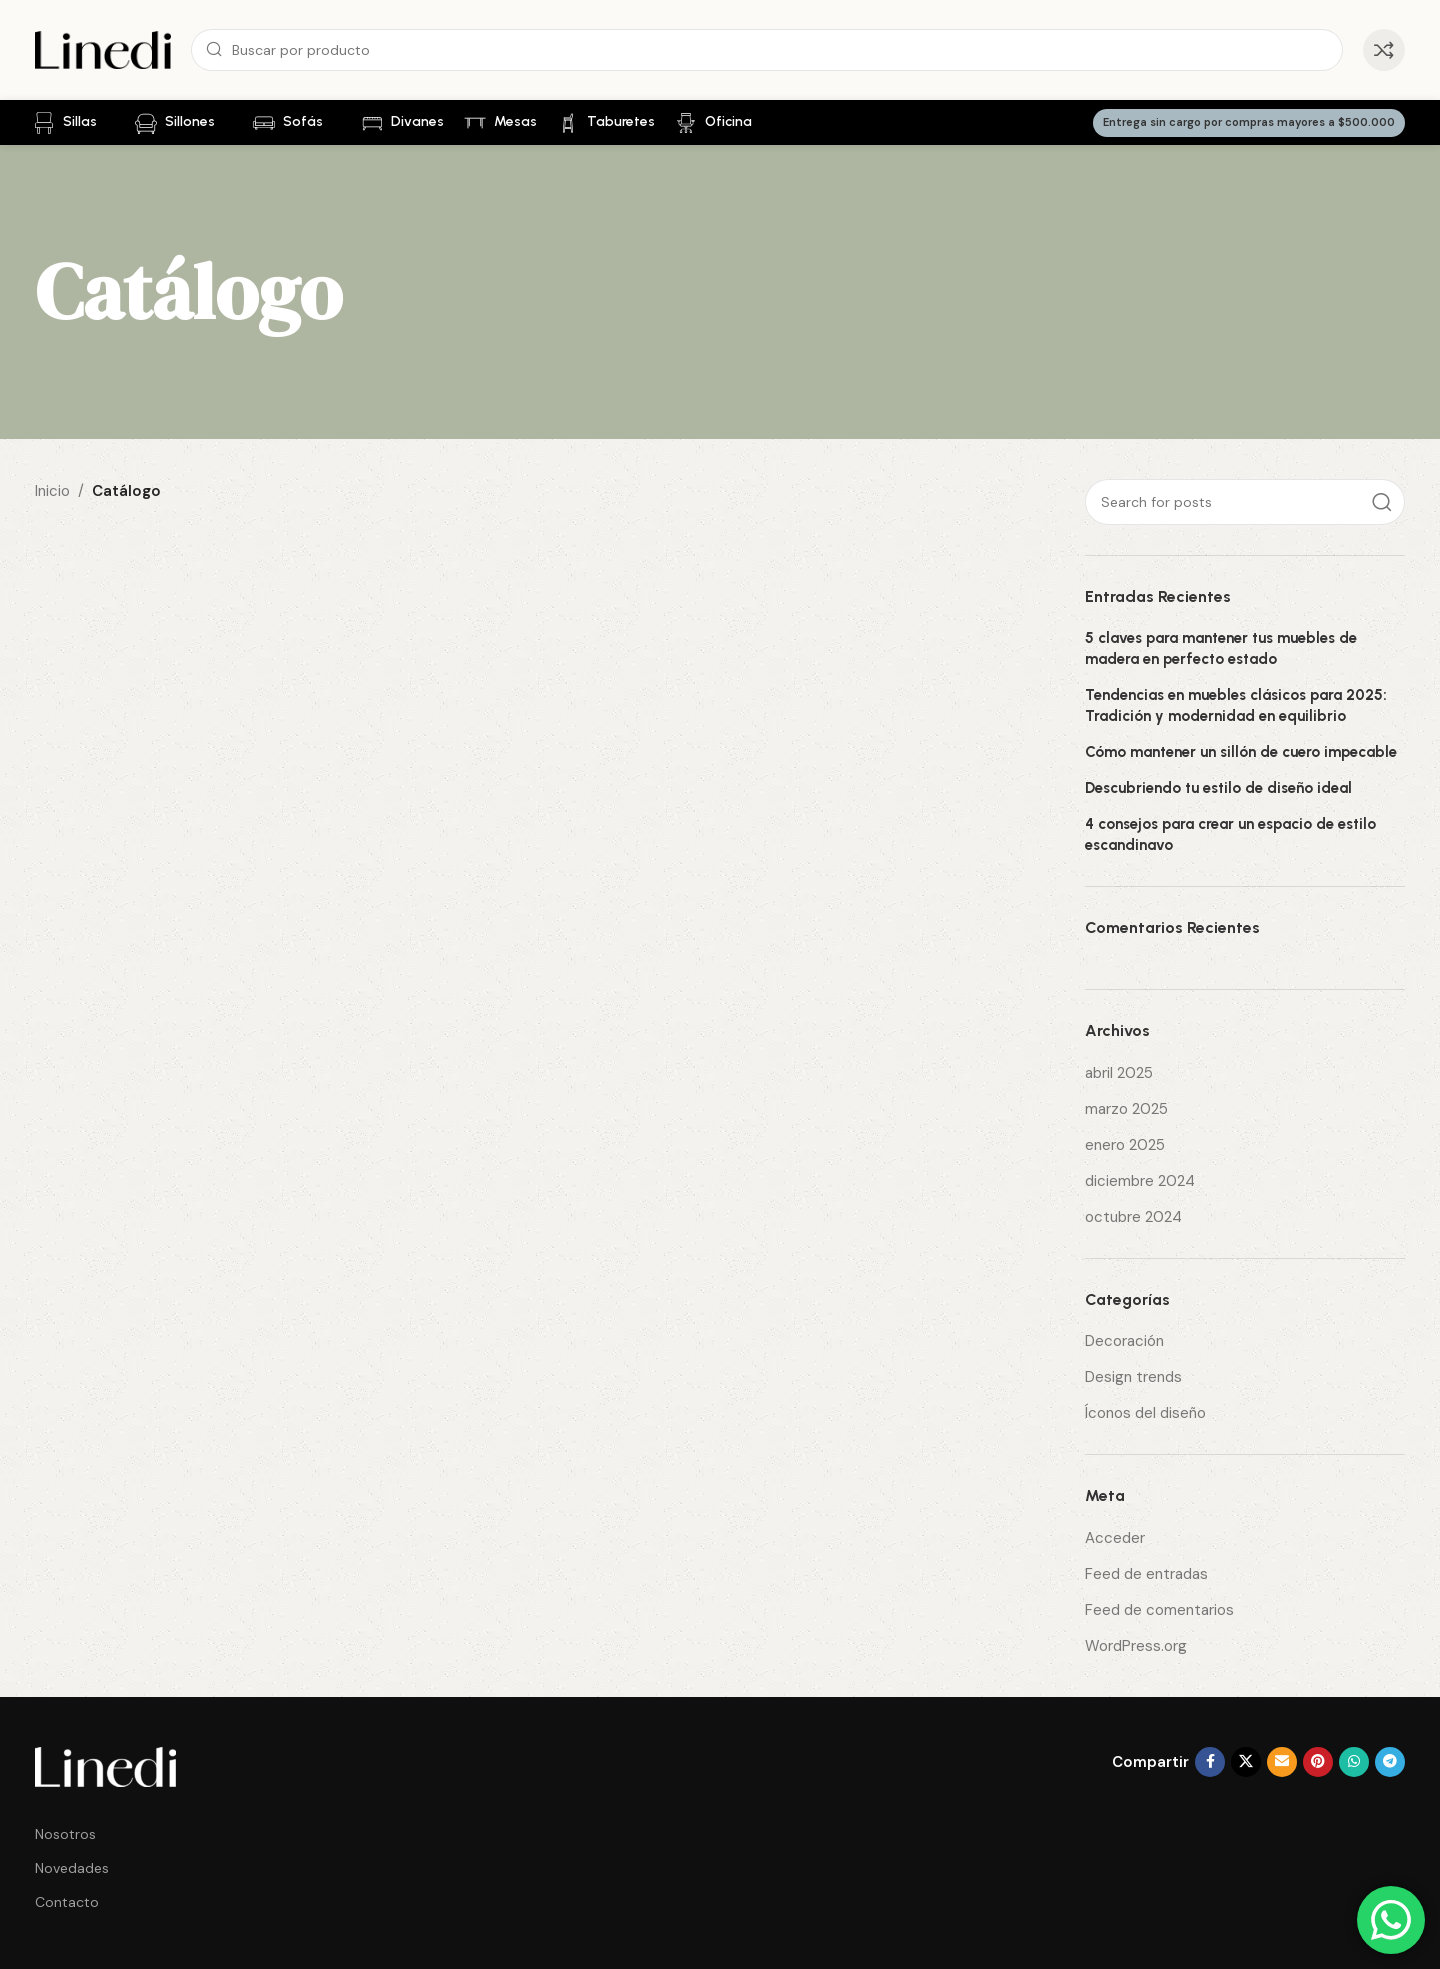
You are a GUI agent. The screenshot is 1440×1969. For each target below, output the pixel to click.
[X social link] (1246, 1762)
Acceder (1115, 1538)
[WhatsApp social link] (1354, 1762)
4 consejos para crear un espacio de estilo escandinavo (1230, 834)
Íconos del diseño (1145, 1413)
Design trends (1133, 1377)
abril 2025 (1119, 1073)
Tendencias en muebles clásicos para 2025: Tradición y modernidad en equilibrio (1236, 705)
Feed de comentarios (1159, 1610)
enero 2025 (1125, 1145)
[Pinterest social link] (1318, 1762)
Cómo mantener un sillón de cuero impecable (1241, 752)
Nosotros (65, 1834)
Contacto (67, 1902)
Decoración (1124, 1341)
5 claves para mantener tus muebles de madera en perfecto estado (1221, 648)
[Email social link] (1282, 1762)
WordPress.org (1136, 1646)
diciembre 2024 (1140, 1181)
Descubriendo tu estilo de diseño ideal (1218, 788)
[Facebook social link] (1210, 1762)
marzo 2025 (1126, 1109)
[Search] (767, 50)
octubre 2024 (1133, 1217)
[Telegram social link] (1390, 1762)
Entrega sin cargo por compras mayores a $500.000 (1249, 122)
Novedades (72, 1868)
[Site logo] (103, 49)
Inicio (52, 491)
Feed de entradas (1146, 1574)
